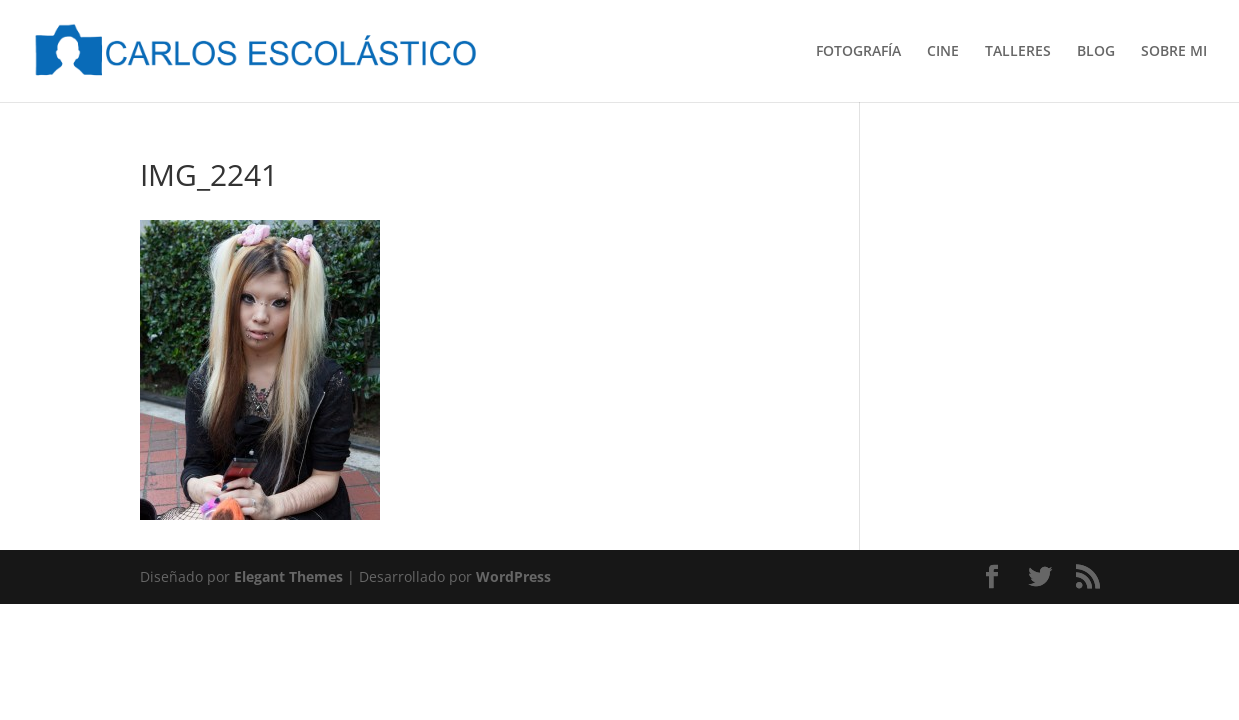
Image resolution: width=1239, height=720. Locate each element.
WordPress (513, 576)
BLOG (1096, 52)
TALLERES (1018, 52)
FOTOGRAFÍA (858, 52)
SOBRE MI (1174, 52)
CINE (943, 52)
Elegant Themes (288, 576)
